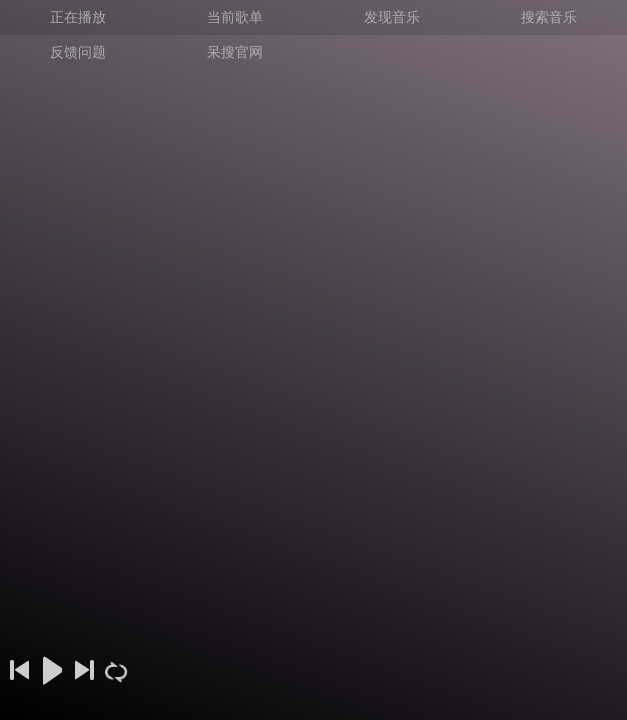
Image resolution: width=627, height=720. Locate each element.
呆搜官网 (235, 52)
